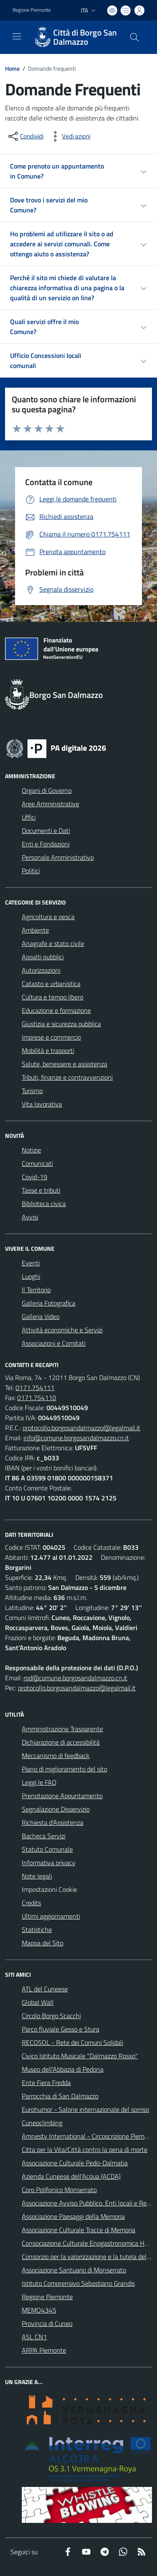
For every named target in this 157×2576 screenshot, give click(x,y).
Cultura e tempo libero (52, 997)
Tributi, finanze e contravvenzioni (67, 1077)
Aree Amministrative (50, 804)
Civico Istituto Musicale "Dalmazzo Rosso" (80, 2056)
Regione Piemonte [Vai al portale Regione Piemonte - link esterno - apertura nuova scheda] (32, 10)
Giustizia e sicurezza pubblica (61, 1024)
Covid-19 (34, 1177)
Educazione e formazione (56, 1010)
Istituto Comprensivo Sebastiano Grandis (78, 2283)
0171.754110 (36, 1398)
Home (12, 68)
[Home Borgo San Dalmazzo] (74, 37)
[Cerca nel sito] (134, 37)
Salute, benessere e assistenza (64, 1064)
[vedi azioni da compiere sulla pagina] (69, 136)
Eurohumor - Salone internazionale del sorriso (85, 2109)
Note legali (37, 1876)
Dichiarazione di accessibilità (61, 1742)
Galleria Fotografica (48, 1303)
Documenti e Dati (46, 830)
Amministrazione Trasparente (62, 1729)
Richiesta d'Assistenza (52, 1822)
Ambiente (35, 930)
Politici (31, 871)
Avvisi (30, 1217)
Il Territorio (36, 1290)
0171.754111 (34, 1388)
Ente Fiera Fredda (46, 2083)
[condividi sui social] (25, 136)
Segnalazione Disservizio (56, 1809)
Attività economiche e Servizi (62, 1330)
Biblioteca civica (44, 1204)
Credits (31, 1903)
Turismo (32, 1091)
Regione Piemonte (47, 2297)
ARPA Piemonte (44, 2350)
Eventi (31, 1263)
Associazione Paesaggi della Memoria (73, 2216)
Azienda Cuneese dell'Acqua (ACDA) (71, 2176)
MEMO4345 (39, 2310)
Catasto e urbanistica (51, 984)
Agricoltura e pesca (48, 917)
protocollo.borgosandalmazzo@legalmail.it (81, 1428)
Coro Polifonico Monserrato (59, 2190)
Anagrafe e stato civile (53, 943)
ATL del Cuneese (45, 1989)
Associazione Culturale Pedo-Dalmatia (75, 2163)
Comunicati (37, 1163)
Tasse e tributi (41, 1190)
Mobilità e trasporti (48, 1050)
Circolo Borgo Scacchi (51, 2016)
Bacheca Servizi (43, 1836)
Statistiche (37, 1929)
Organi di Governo (47, 790)
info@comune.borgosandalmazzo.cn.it (76, 1438)
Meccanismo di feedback (56, 1756)
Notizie (31, 1150)
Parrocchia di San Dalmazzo (60, 2096)
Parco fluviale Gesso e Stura (60, 2029)
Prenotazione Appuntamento (62, 1796)
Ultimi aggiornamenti (51, 1916)
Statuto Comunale (47, 1849)
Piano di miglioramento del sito (64, 1769)
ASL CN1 (34, 2337)
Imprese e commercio (51, 1037)
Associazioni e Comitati (53, 1343)
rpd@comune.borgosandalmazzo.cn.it (75, 1678)
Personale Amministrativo (58, 857)
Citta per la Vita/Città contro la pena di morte (84, 2149)
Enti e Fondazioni (45, 844)
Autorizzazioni (41, 970)
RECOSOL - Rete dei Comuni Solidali (72, 2042)
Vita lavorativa (42, 1104)
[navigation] (17, 36)
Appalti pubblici (43, 957)
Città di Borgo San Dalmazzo (85, 37)
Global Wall (38, 2002)
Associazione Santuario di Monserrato (74, 2270)
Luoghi (31, 1276)
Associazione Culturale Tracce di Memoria (78, 2230)
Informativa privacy (48, 1863)
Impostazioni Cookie (49, 1889)
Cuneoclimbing (42, 2123)
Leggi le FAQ (39, 1782)
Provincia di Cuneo (47, 2323)
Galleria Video (40, 1316)
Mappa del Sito (42, 1943)
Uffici (29, 817)
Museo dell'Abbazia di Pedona (62, 2069)
